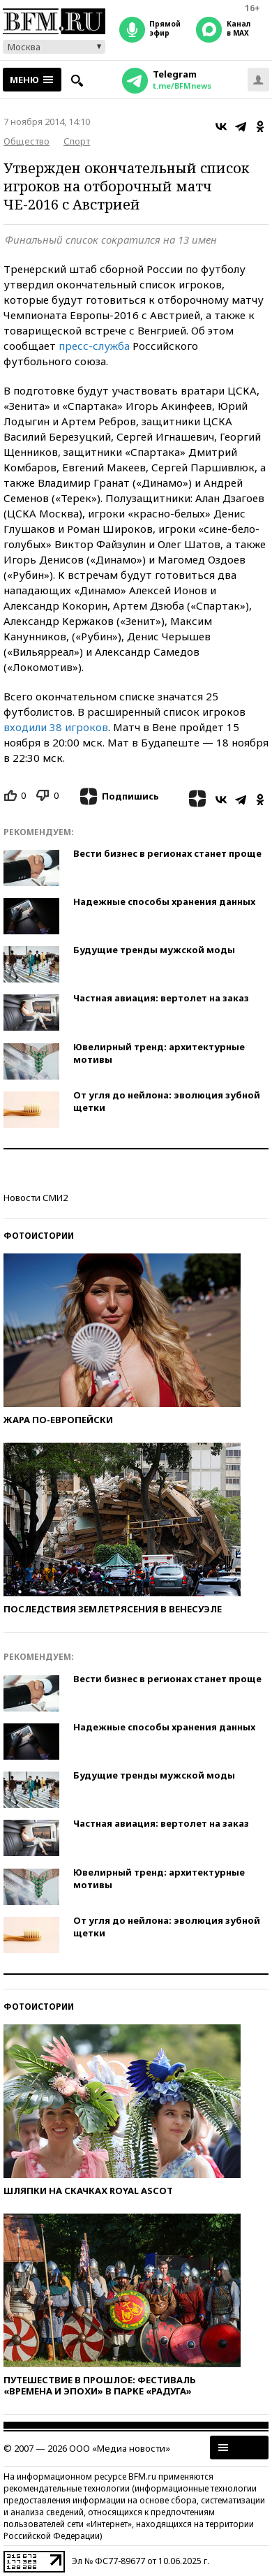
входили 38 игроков (55, 727)
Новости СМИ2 (35, 1197)
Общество (26, 141)
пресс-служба (94, 346)
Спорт (76, 141)
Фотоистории (38, 1236)
